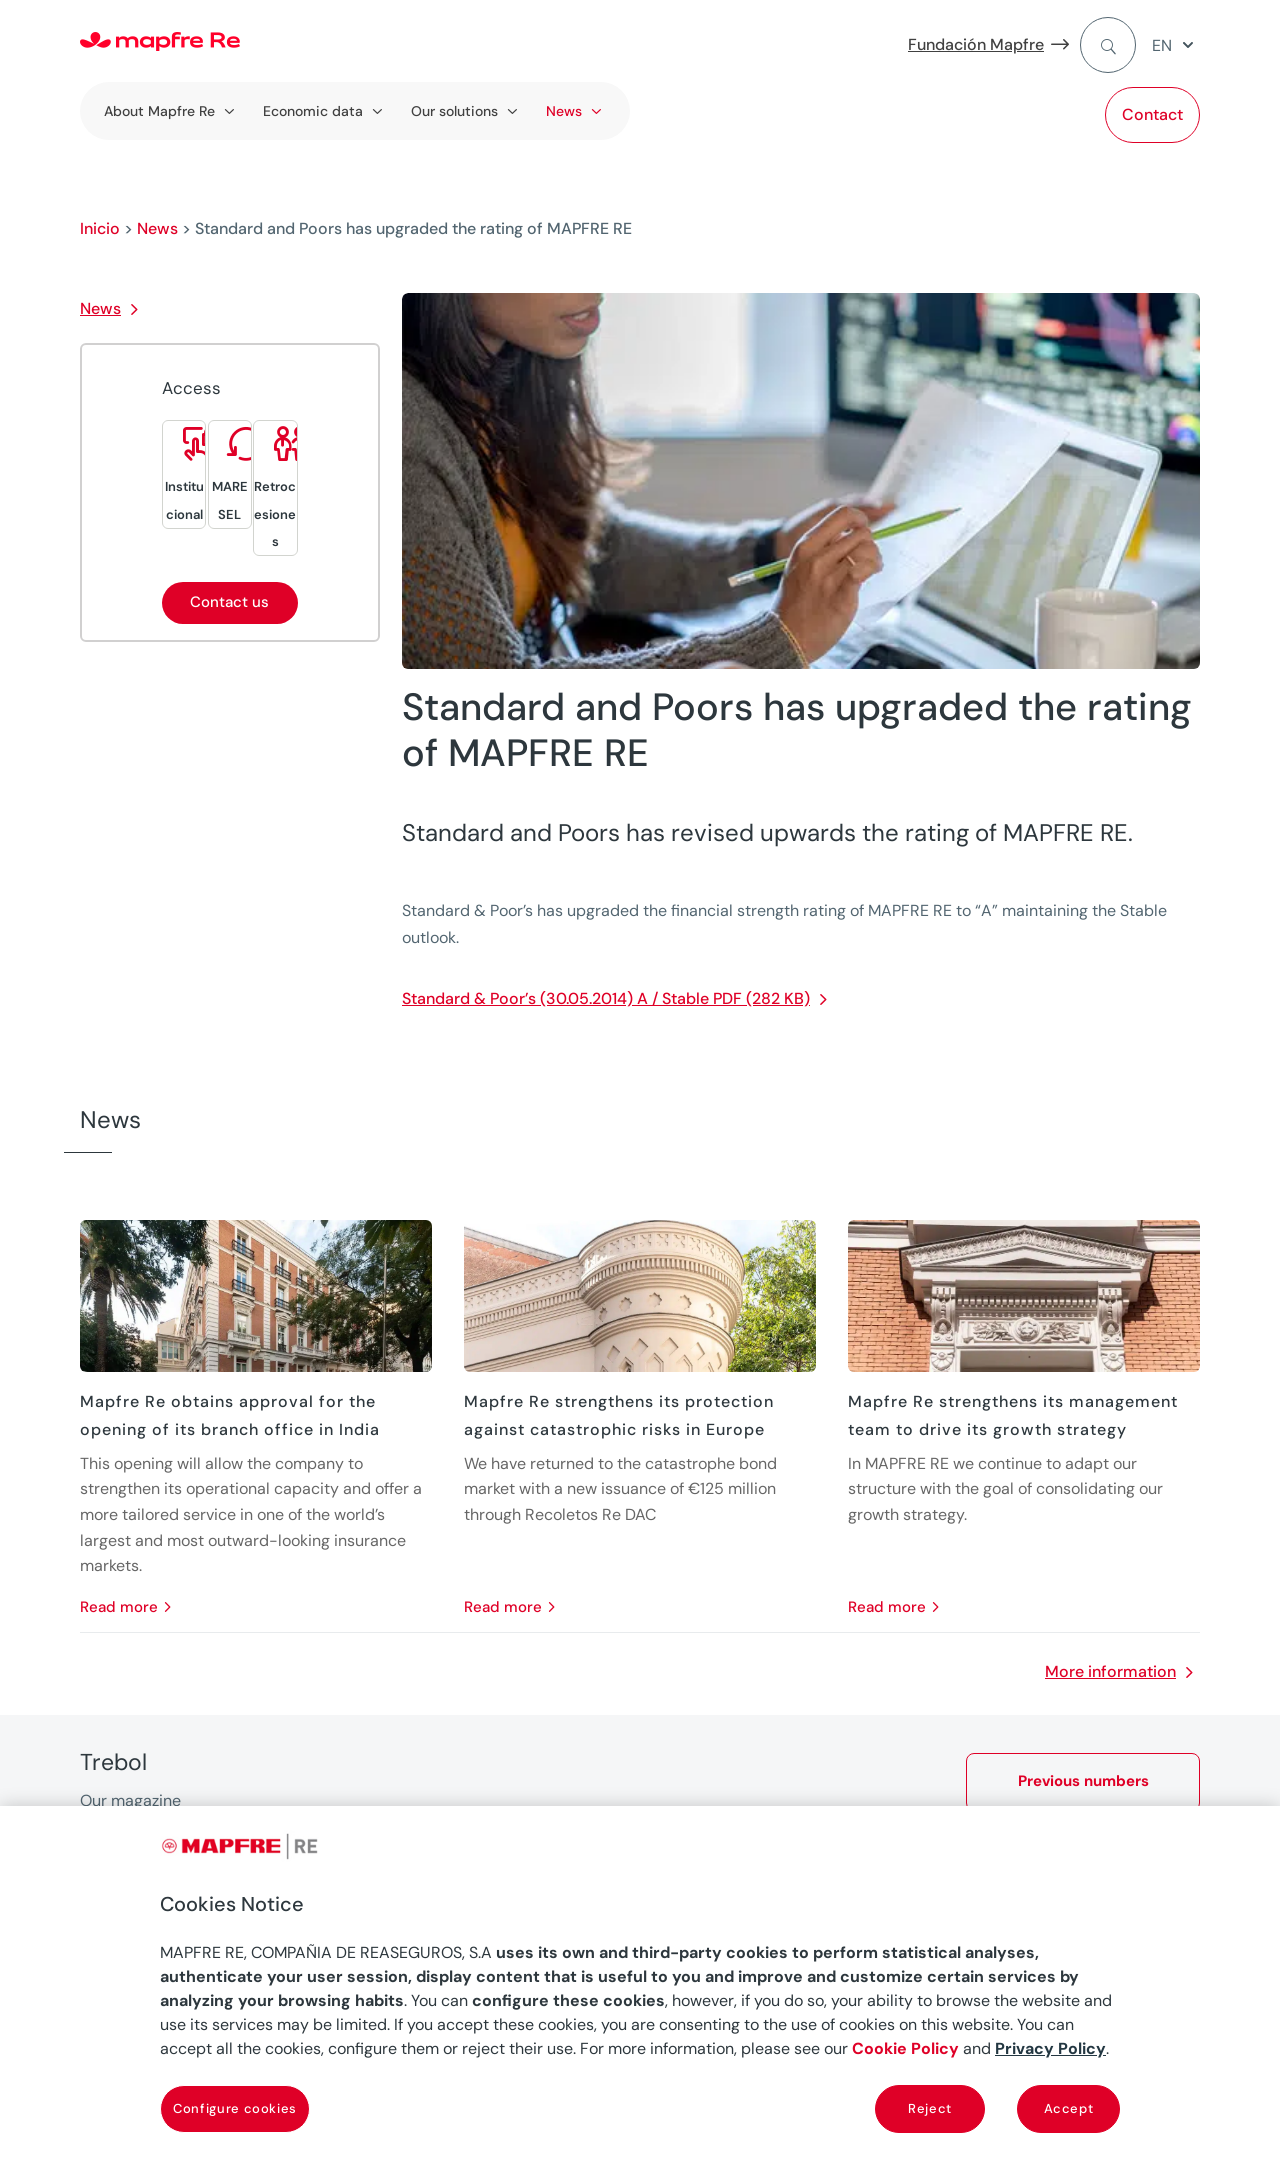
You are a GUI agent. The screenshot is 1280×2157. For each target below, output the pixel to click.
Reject (930, 2108)
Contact (1152, 114)
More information (1110, 1671)
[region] (640, 1981)
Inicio (100, 228)
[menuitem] (1176, 45)
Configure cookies (235, 2108)
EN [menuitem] (1162, 45)
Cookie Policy (905, 2048)
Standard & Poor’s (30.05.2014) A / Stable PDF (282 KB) (606, 998)
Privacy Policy (1050, 2048)
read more (119, 1607)
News (157, 228)
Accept (1069, 2108)
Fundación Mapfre (976, 44)
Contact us (229, 602)
